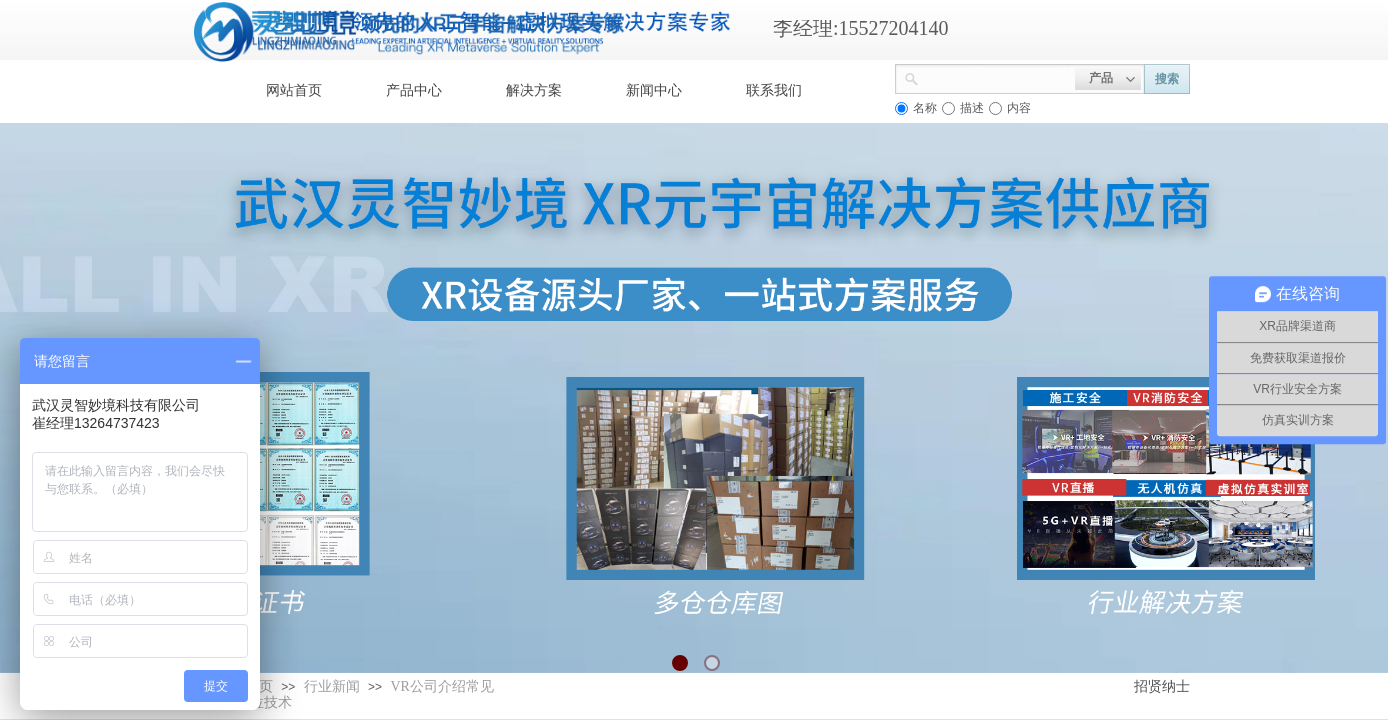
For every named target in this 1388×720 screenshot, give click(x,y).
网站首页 (294, 90)
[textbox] (997, 77)
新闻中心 (654, 90)
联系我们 (774, 90)
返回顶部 (1300, 600)
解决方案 (534, 90)
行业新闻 (332, 686)
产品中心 (414, 90)
